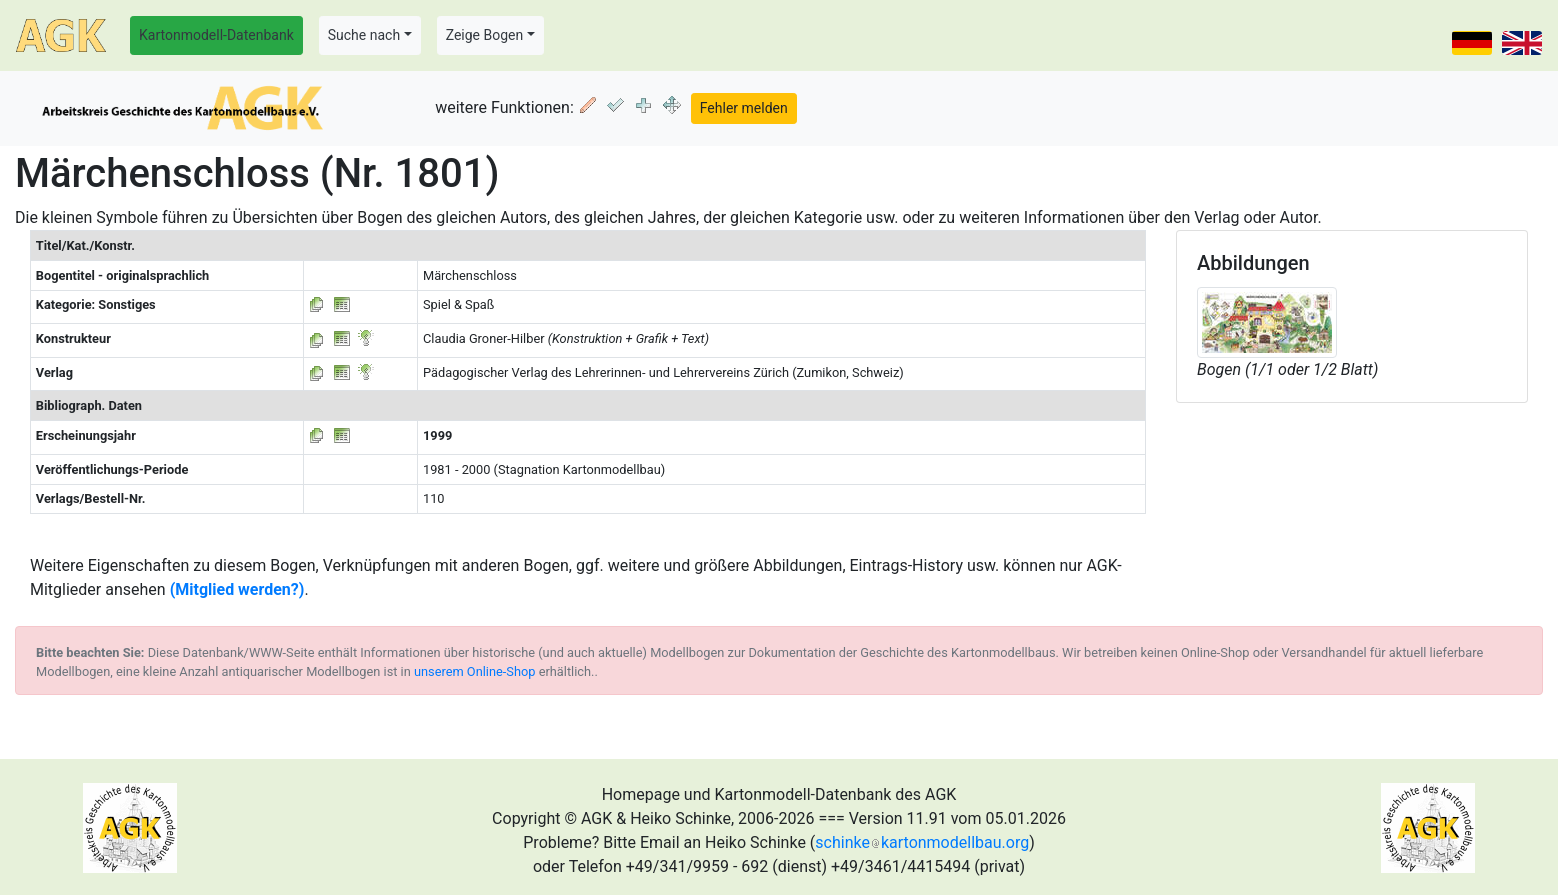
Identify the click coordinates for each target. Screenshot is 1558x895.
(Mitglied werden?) (237, 589)
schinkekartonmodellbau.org (922, 842)
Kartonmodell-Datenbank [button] (216, 35)
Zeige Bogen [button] (485, 35)
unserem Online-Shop (475, 671)
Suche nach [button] (364, 35)
